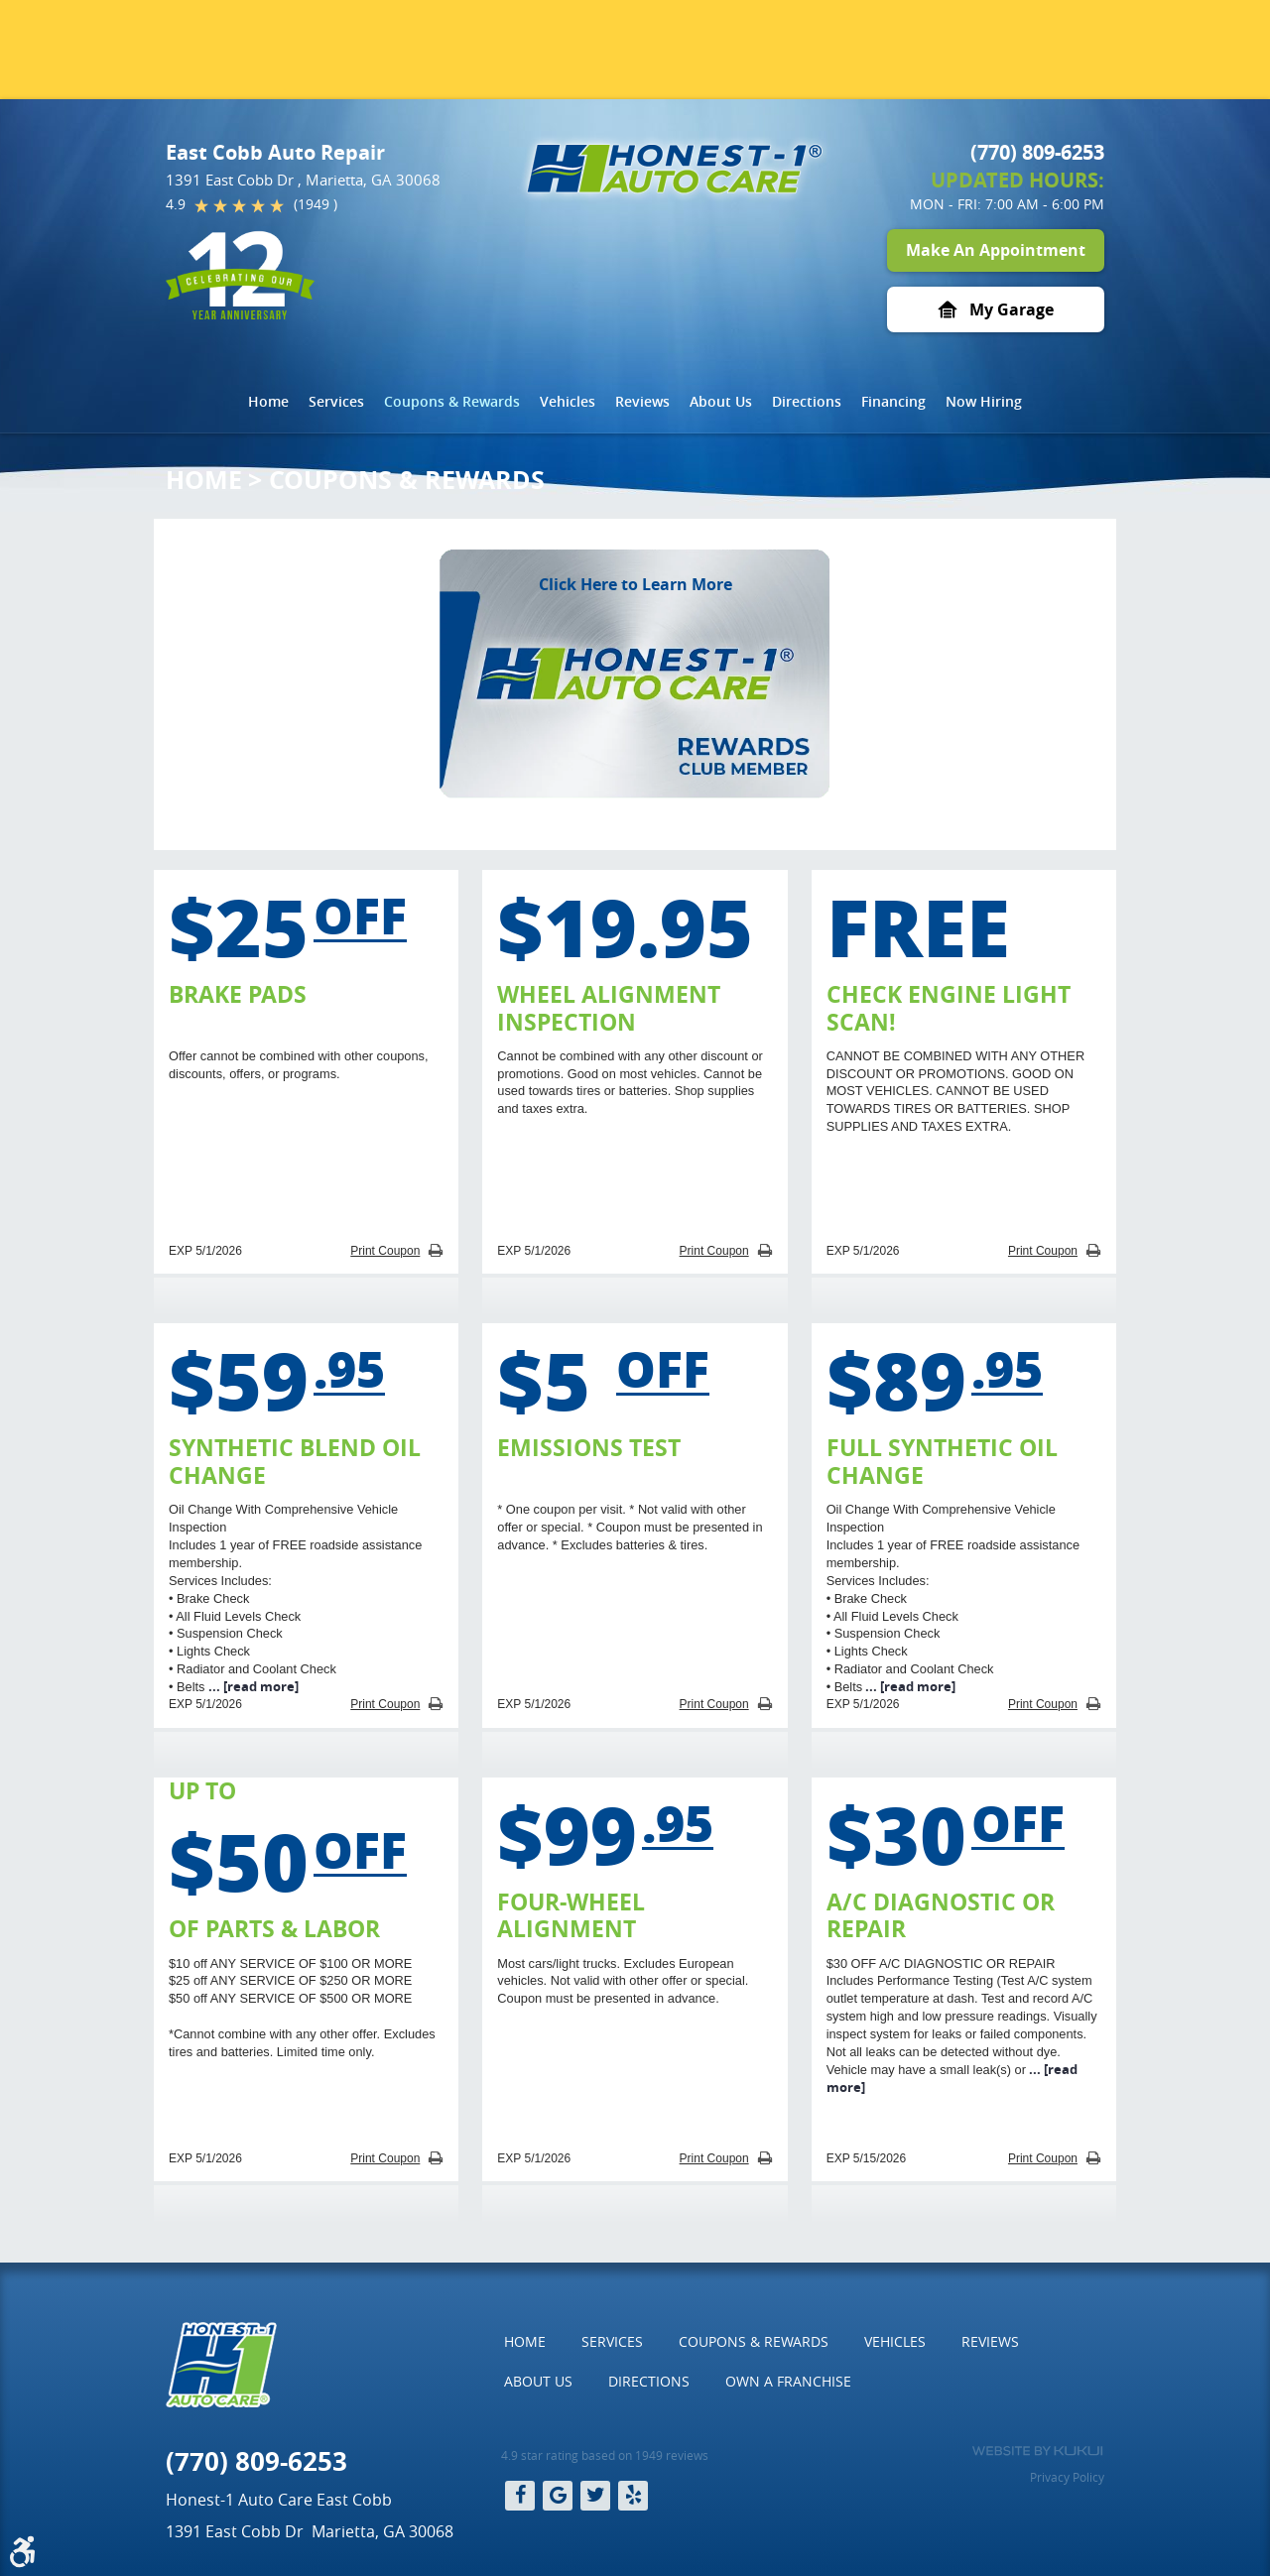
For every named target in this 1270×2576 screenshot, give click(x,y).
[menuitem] (268, 402)
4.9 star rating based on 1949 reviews (604, 2455)
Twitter (595, 2496)
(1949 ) (315, 203)
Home (268, 401)
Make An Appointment (995, 250)
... (252, 1686)
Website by (1037, 2451)
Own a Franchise (788, 2381)
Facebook (520, 2496)
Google (557, 2496)
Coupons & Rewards (452, 401)
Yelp (633, 2496)
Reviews (642, 401)
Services (336, 401)
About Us (721, 401)
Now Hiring (984, 401)
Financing (893, 401)
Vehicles (567, 401)
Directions (806, 401)
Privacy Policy (1067, 2477)
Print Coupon (385, 1251)
